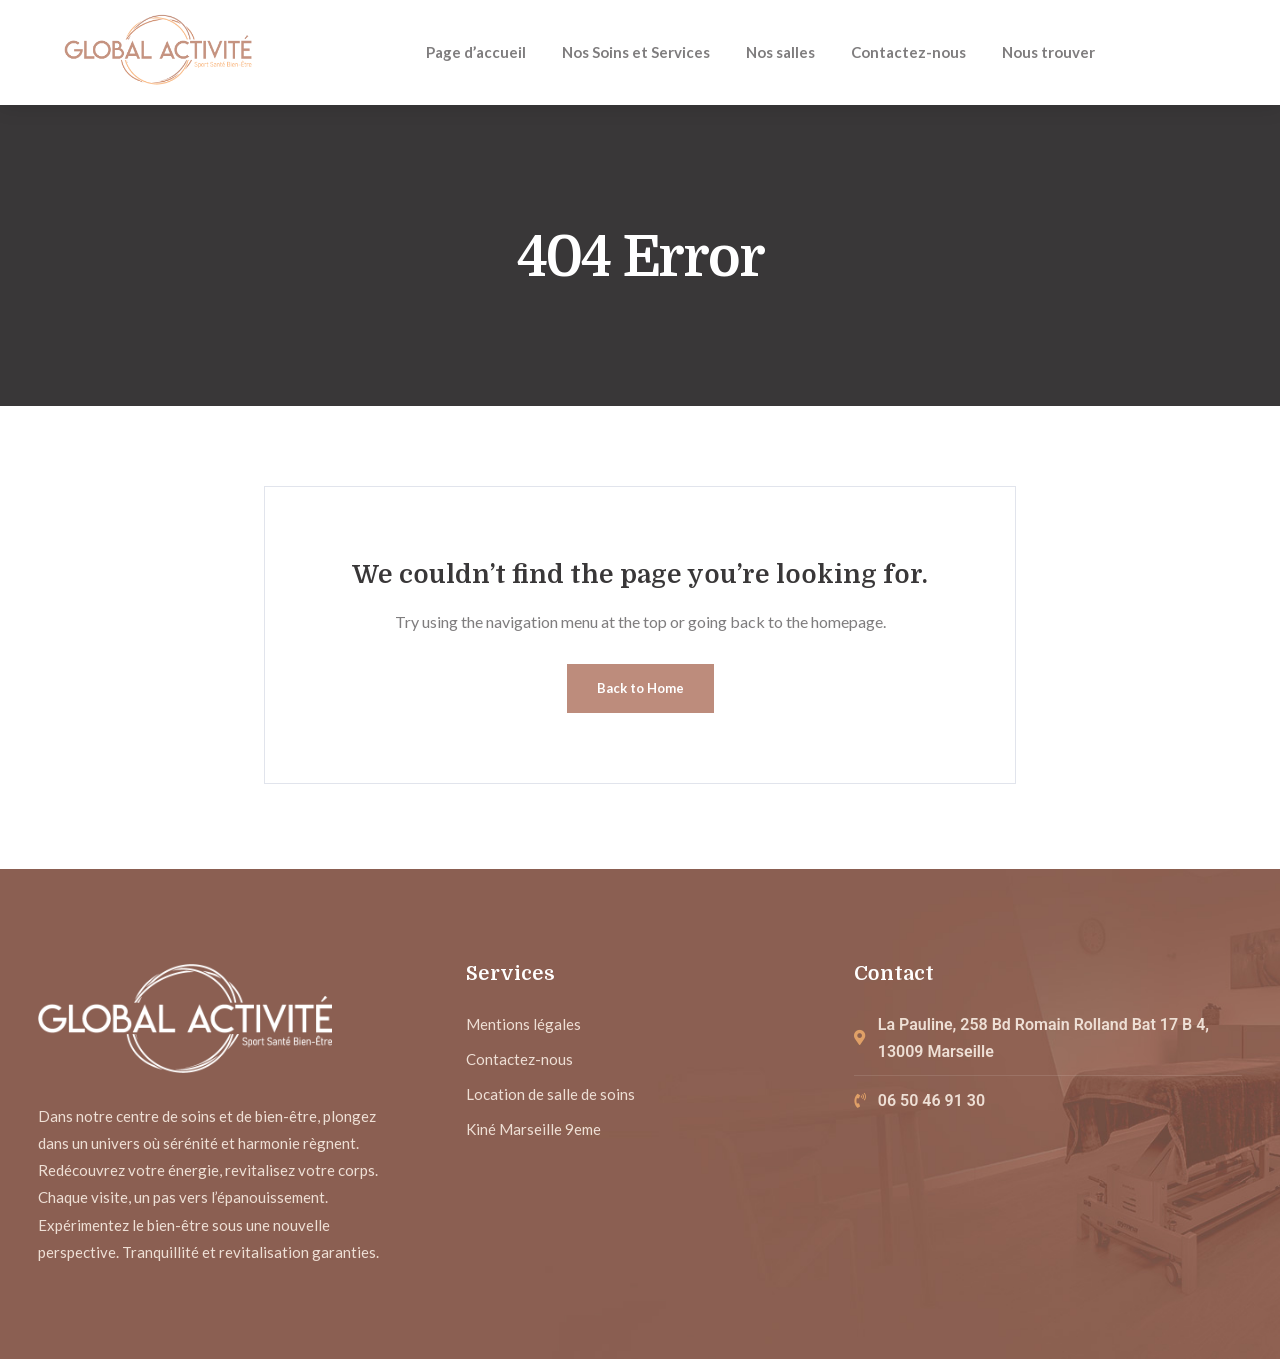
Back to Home (640, 688)
